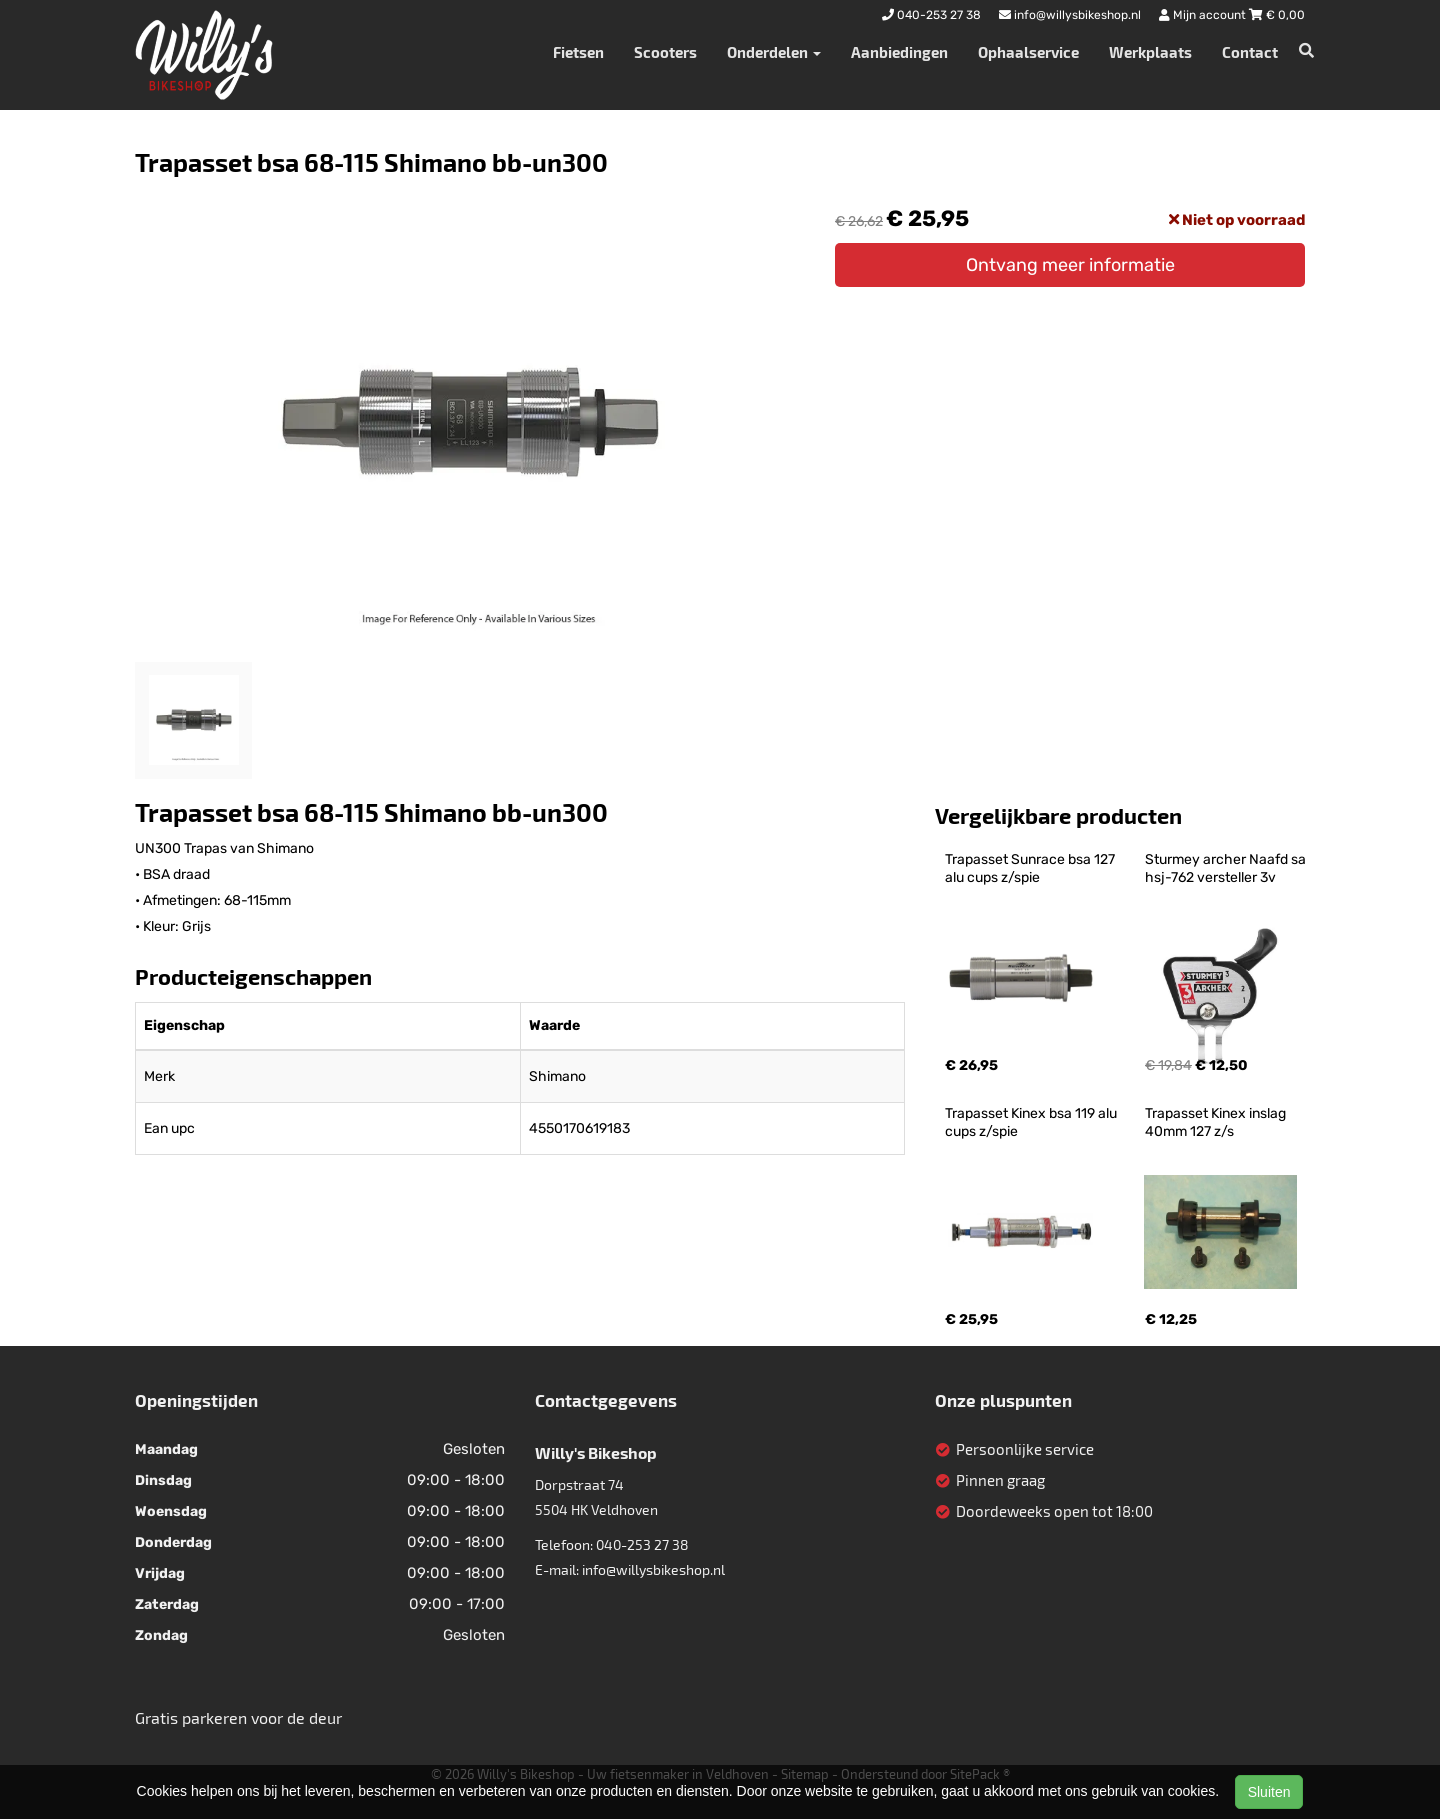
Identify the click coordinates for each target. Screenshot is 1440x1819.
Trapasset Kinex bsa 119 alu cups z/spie (1032, 1122)
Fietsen (578, 52)
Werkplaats (1150, 52)
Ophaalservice (1028, 52)
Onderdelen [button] (774, 52)
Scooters (665, 52)
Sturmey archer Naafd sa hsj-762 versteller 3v (1227, 868)
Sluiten (1269, 1792)
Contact (1250, 52)
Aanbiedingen (899, 52)
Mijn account (1204, 15)
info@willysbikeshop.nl (653, 1569)
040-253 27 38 (642, 1544)
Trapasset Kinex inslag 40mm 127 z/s (1217, 1122)
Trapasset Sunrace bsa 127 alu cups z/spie (1031, 868)
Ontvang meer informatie (1070, 265)
